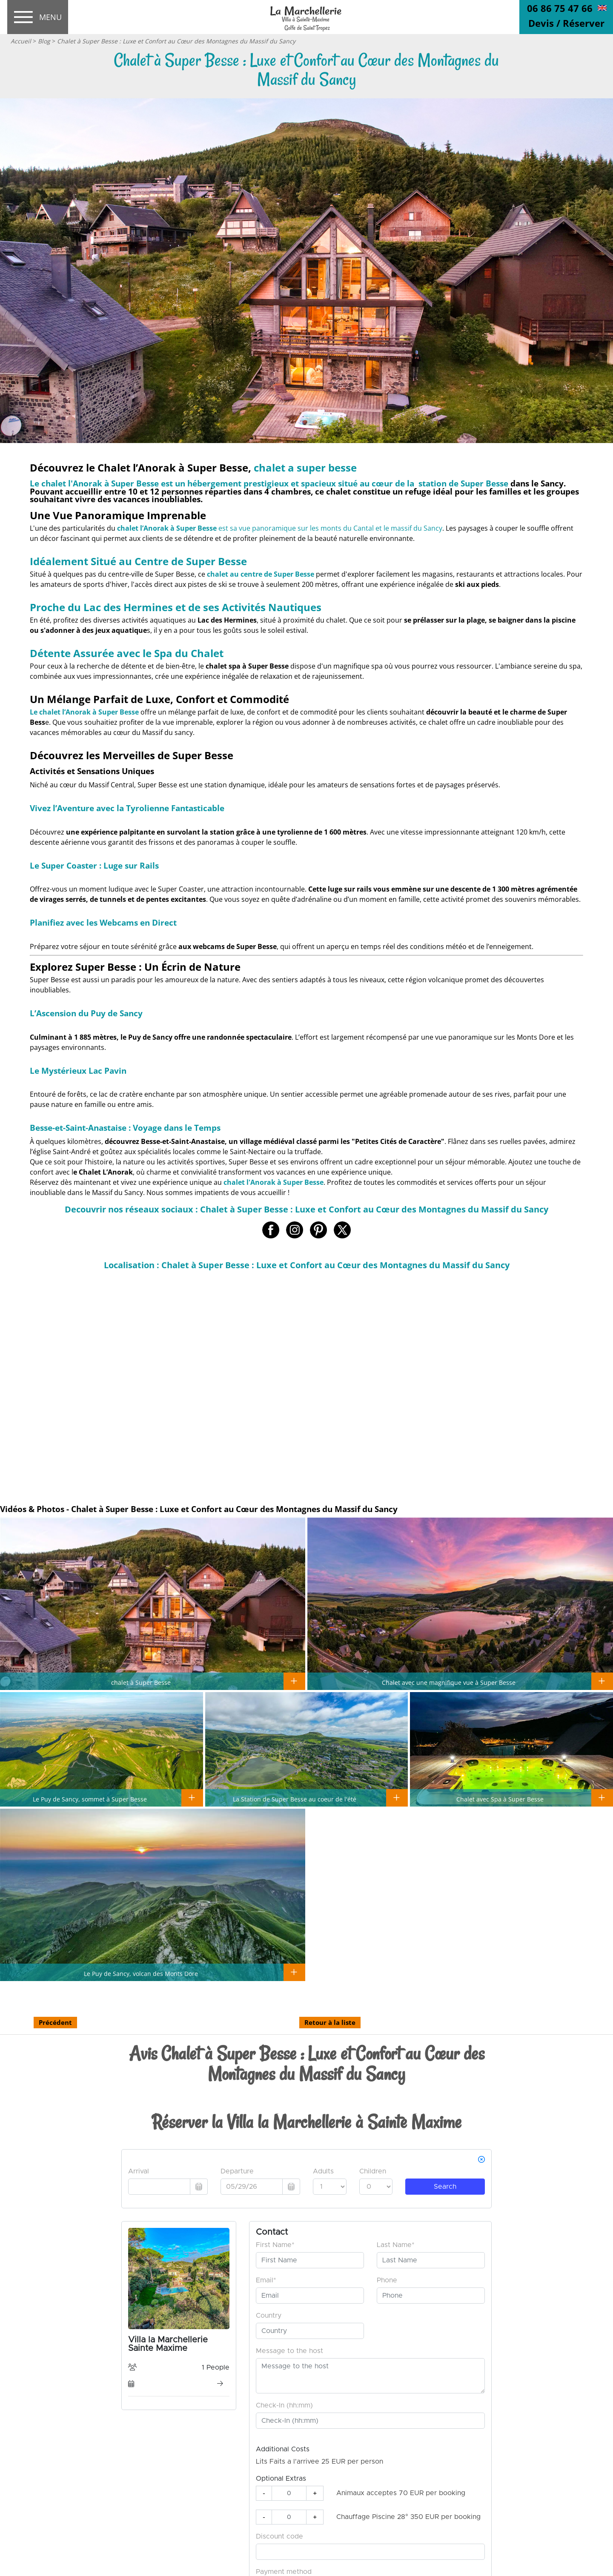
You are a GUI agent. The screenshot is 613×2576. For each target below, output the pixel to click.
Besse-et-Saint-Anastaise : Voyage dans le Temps (125, 1127)
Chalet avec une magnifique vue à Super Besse (449, 1682)
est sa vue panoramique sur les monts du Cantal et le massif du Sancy (279, 528)
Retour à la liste (329, 2022)
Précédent (55, 2022)
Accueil (21, 41)
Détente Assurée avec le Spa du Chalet (126, 653)
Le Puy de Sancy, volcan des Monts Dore (141, 1973)
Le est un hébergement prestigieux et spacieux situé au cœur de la (269, 483)
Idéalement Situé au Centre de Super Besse (138, 561)
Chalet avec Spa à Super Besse (500, 1799)
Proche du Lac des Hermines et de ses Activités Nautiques (175, 607)
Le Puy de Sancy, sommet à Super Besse (90, 1799)
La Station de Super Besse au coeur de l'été (294, 1799)
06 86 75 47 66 (560, 8)
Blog (44, 41)
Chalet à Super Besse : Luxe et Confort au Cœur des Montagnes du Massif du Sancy (176, 41)
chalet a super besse (305, 467)
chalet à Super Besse (141, 1682)
